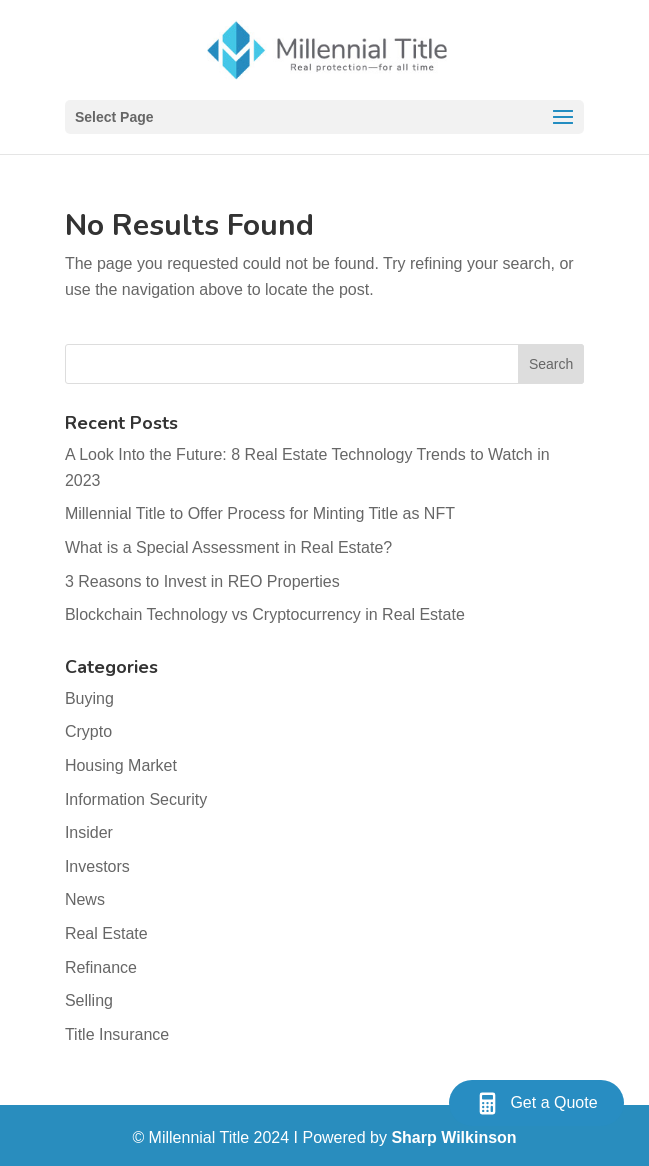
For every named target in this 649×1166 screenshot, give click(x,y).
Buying (89, 698)
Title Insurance (117, 1034)
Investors (97, 866)
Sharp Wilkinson (453, 1137)
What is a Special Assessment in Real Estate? (231, 547)
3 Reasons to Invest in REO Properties (202, 581)
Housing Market (121, 765)
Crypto (88, 731)
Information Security (136, 799)
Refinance (101, 967)
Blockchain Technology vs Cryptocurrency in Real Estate (265, 614)
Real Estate (106, 933)
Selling (89, 1000)
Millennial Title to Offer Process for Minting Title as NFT (260, 513)
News (85, 899)
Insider (89, 832)
